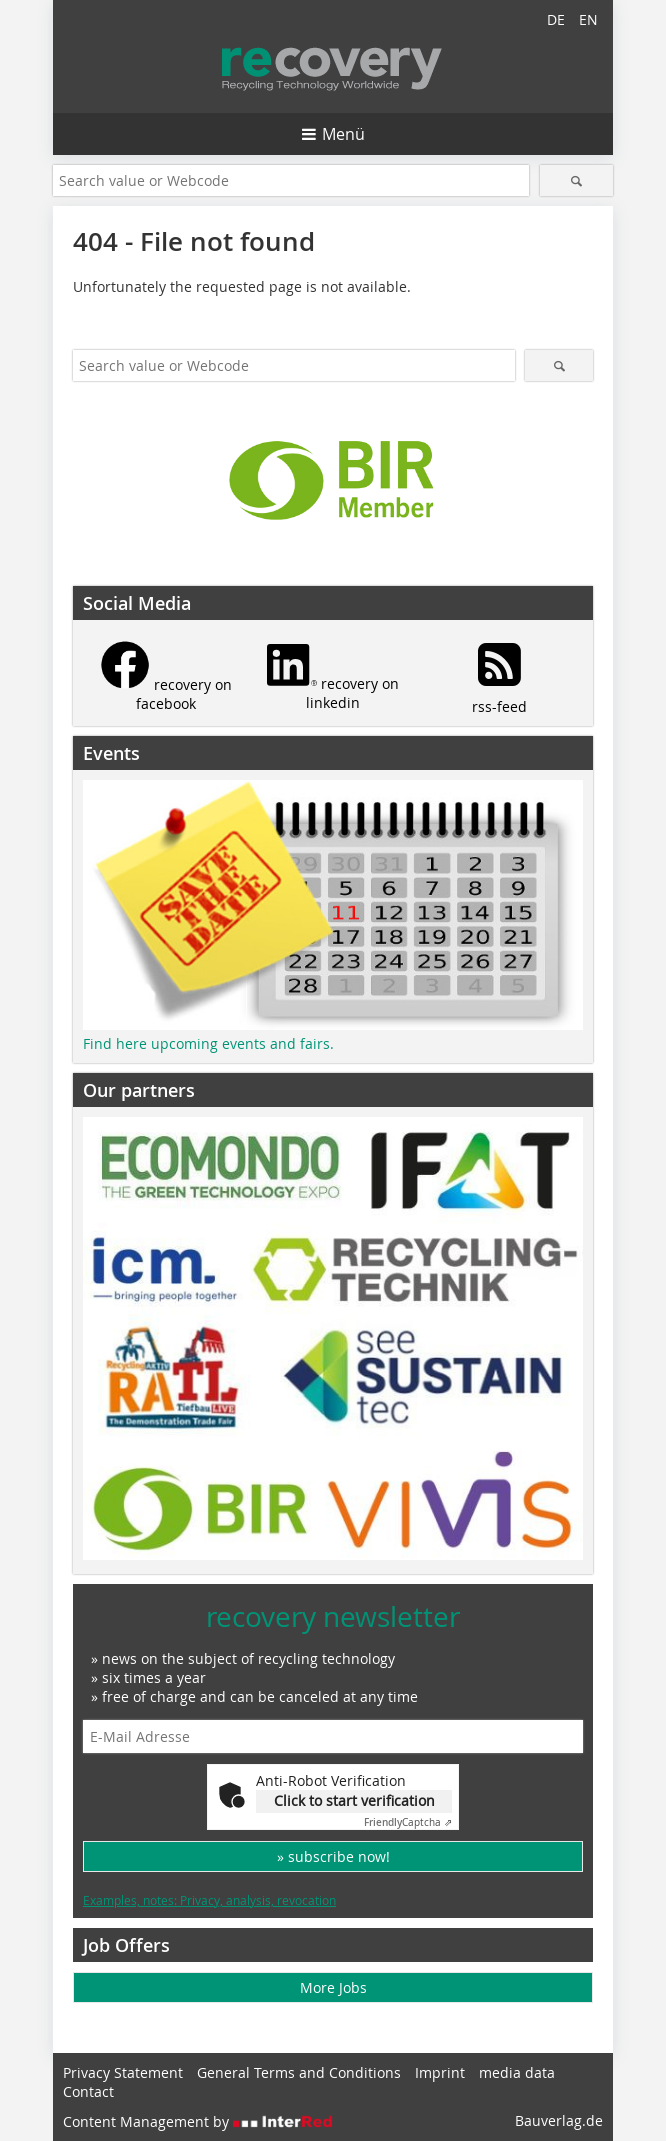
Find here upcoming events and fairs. (208, 1043)
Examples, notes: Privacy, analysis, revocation (209, 1900)
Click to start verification (354, 1800)
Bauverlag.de (559, 2120)
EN (588, 19)
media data (517, 2072)
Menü (343, 134)
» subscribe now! (333, 1856)
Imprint (440, 2072)
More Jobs (333, 1987)
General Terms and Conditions (299, 2072)
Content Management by (198, 2121)
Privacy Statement (123, 2072)
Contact (88, 2091)
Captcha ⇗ (408, 1822)
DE (556, 19)
